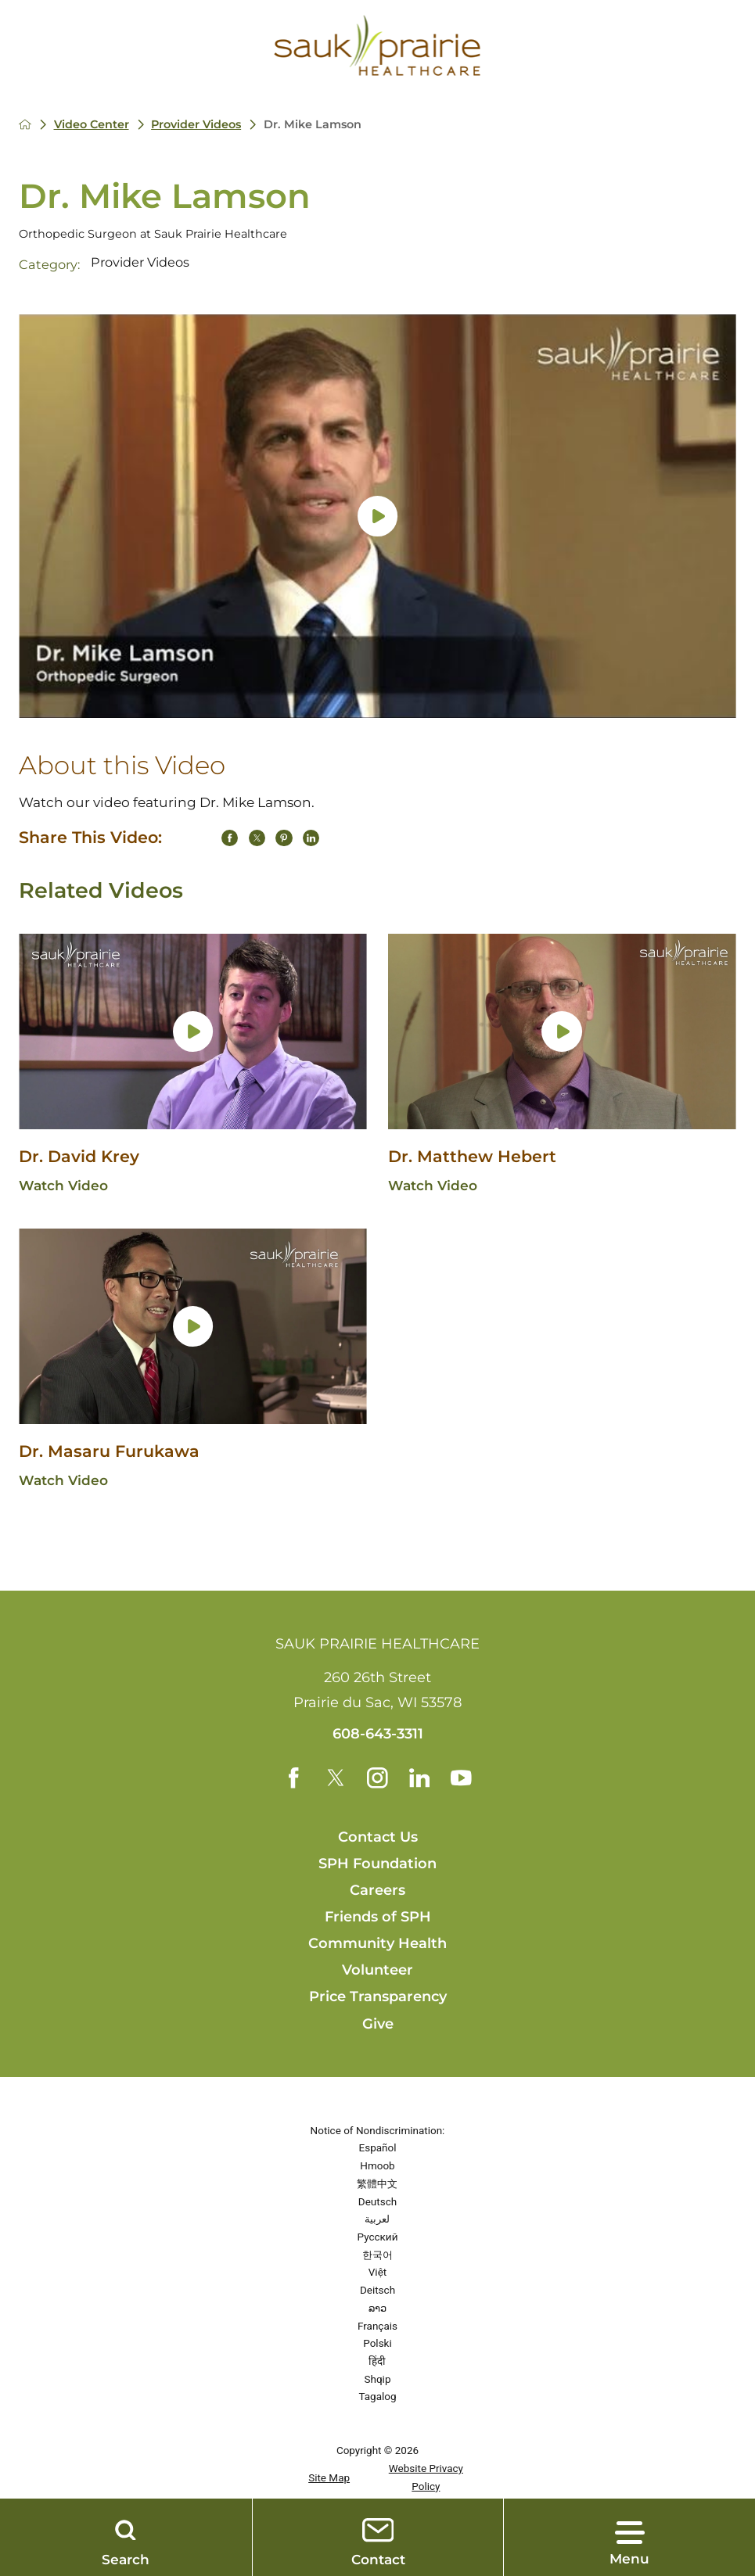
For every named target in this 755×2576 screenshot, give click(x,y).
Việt (377, 2272)
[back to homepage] (25, 124)
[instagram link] (377, 1777)
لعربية (377, 2219)
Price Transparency (378, 1997)
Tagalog (377, 2397)
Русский (378, 2236)
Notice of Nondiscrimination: (378, 2130)
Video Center (91, 124)
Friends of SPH (378, 1917)
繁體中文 (377, 2183)
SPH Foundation (377, 1864)
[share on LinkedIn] (311, 838)
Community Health (377, 1944)
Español (378, 2148)
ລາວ (377, 2308)
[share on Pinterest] (283, 838)
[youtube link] (462, 1777)
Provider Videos (197, 124)
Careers (377, 1891)
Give (378, 2023)
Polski (377, 2343)
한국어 (377, 2254)
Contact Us (378, 1837)
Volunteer (377, 1970)
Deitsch (377, 2290)
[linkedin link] (419, 1777)
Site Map (329, 2477)
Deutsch (377, 2201)
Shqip (378, 2379)
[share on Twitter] (257, 838)
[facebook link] (293, 1777)
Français (377, 2325)
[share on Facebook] (229, 838)
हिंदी (377, 2361)
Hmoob (377, 2166)
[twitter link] (335, 1777)
